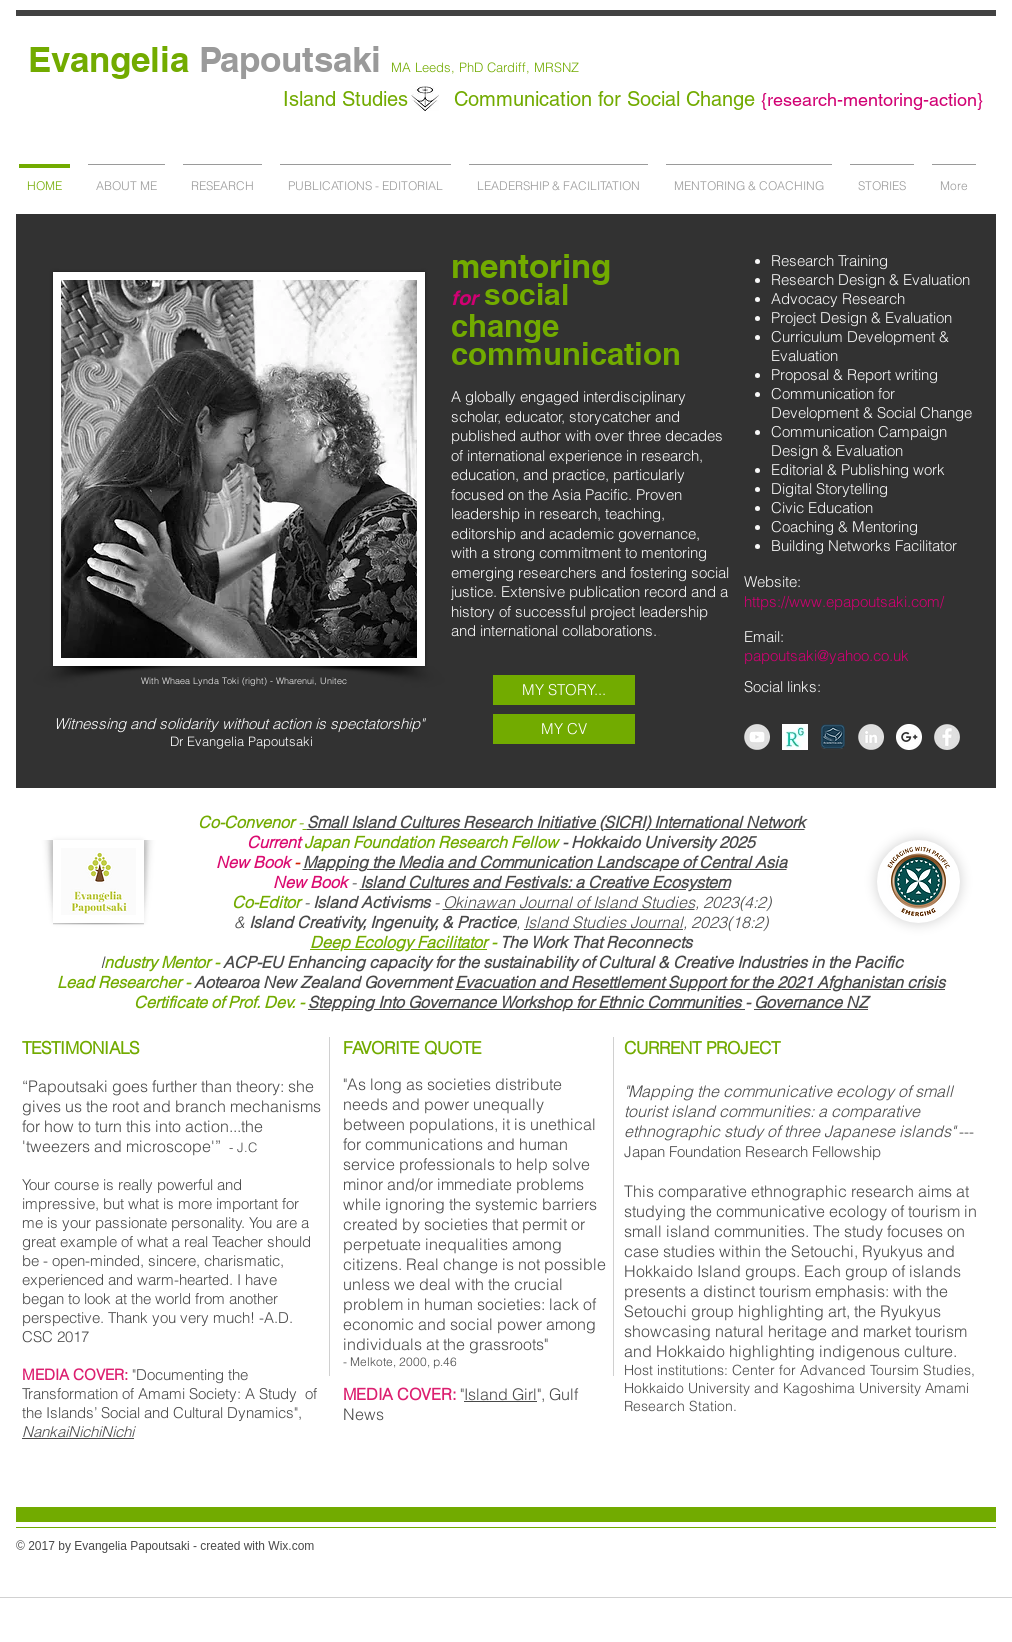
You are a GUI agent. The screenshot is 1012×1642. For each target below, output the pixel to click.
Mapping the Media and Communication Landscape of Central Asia (545, 862)
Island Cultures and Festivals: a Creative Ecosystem (545, 882)
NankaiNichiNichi (78, 1431)
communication (566, 353)
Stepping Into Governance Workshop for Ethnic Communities (526, 1002)
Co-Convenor (246, 822)
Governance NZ (811, 1002)
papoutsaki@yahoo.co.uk (826, 655)
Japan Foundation (371, 842)
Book (271, 862)
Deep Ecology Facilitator (398, 942)
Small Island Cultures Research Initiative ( (455, 822)
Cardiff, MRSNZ (531, 67)
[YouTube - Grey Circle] (757, 737)
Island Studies (348, 99)
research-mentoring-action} (875, 99)
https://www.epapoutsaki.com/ (844, 601)
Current (275, 842)
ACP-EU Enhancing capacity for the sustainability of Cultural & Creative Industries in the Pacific (503, 962)
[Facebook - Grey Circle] (947, 737)
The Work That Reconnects (596, 942)
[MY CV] (564, 729)
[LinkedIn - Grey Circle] (871, 737)
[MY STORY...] (564, 690)
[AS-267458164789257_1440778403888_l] (795, 737)
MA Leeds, (425, 67)
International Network (727, 822)
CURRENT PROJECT (702, 1047)
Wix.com (291, 1546)
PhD (471, 67)
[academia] (833, 737)
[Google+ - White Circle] (909, 737)
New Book (310, 882)
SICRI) (627, 822)
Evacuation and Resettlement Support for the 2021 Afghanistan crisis (700, 982)
